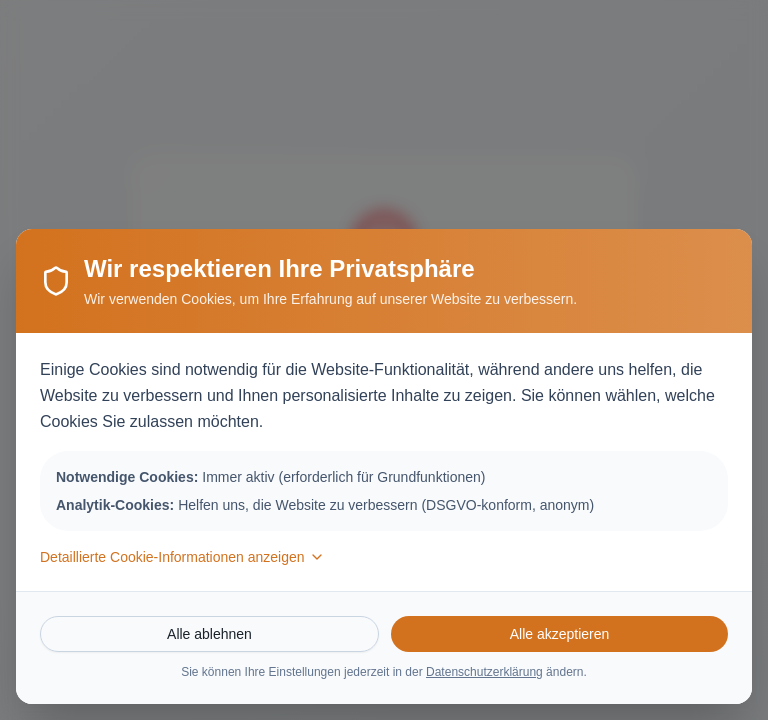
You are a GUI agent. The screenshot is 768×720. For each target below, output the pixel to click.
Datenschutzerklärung (484, 672)
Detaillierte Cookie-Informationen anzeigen (182, 557)
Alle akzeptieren (560, 634)
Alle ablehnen (209, 634)
